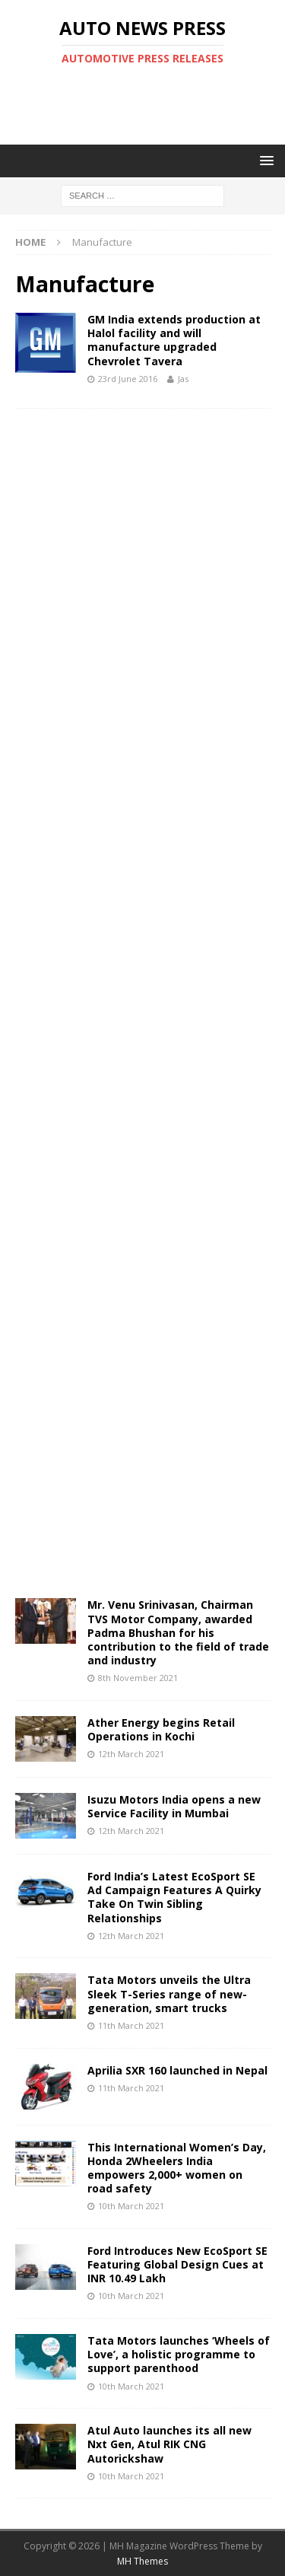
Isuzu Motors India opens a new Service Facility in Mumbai (174, 1806)
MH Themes (142, 2561)
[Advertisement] (150, 105)
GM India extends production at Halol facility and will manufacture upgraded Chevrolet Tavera (174, 340)
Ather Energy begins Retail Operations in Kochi (161, 1729)
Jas (183, 378)
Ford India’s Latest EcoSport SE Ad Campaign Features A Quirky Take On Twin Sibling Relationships (174, 1897)
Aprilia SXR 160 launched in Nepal (177, 2070)
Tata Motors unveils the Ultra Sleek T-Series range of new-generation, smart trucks (169, 1993)
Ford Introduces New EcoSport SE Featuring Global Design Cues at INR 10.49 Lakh (177, 2264)
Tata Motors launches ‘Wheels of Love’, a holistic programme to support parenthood (178, 2354)
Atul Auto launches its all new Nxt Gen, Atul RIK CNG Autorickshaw (169, 2444)
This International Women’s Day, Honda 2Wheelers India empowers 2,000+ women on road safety (176, 2168)
